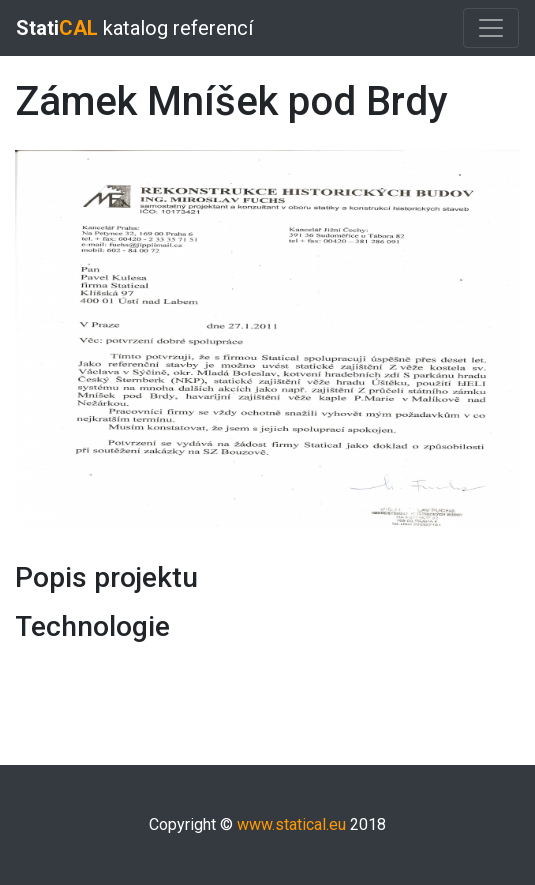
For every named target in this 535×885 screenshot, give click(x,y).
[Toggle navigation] (491, 28)
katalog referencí (134, 28)
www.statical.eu (291, 824)
